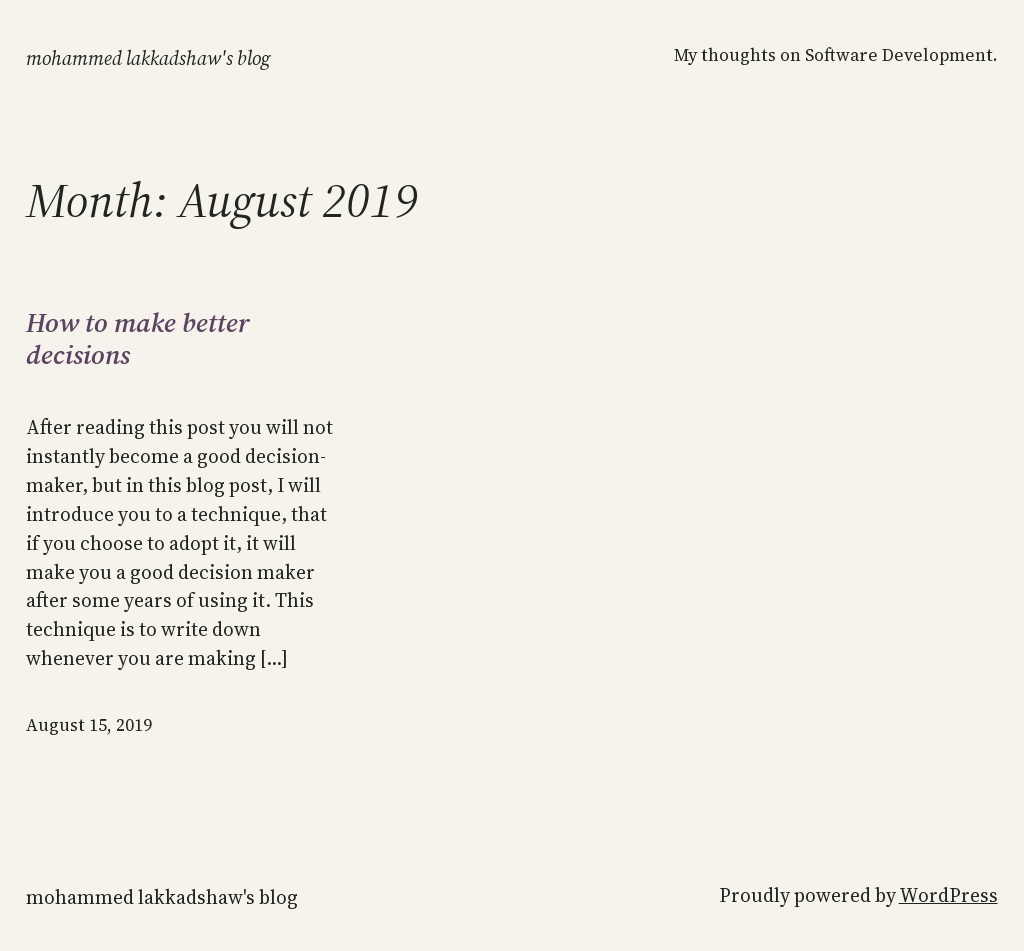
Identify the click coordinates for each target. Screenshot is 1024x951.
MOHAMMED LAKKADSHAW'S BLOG (148, 58)
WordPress (948, 895)
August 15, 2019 (89, 725)
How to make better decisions (138, 339)
